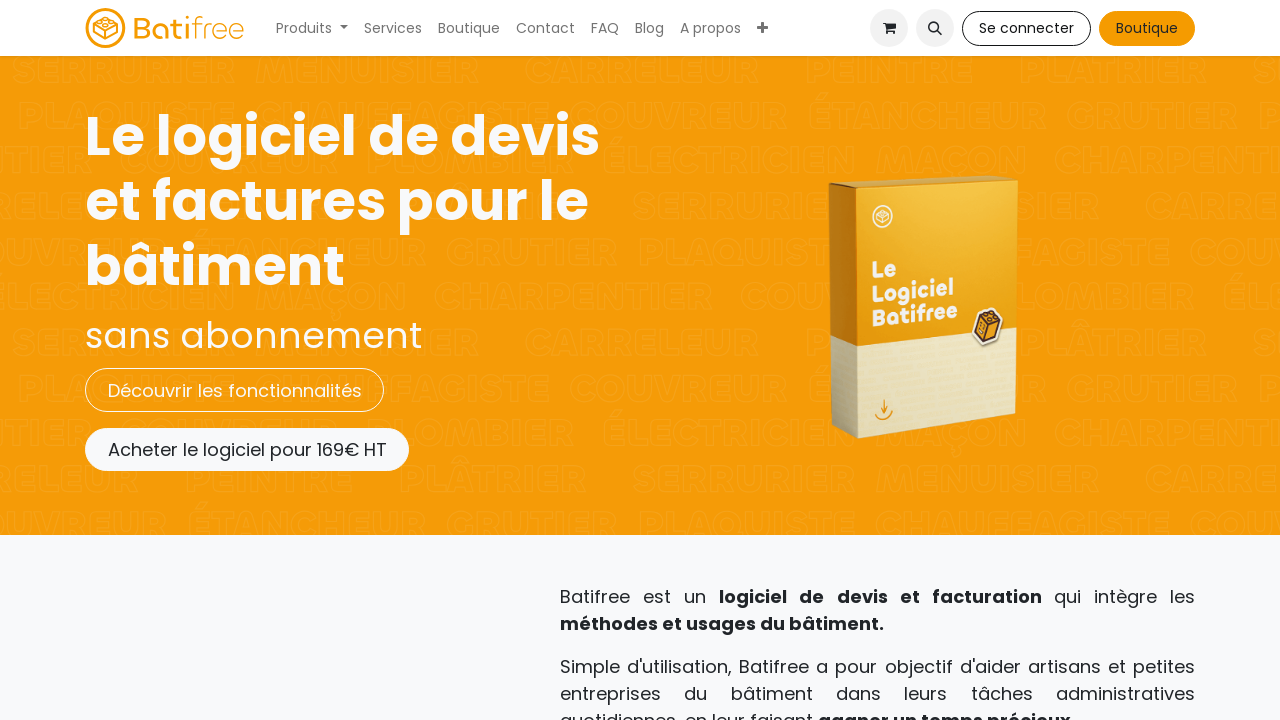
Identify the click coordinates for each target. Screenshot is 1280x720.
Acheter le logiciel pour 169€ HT (247, 449)
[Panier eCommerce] (889, 28)
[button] (935, 28)
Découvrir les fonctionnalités (235, 390)
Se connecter (1026, 28)
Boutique (1147, 28)
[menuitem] (312, 28)
